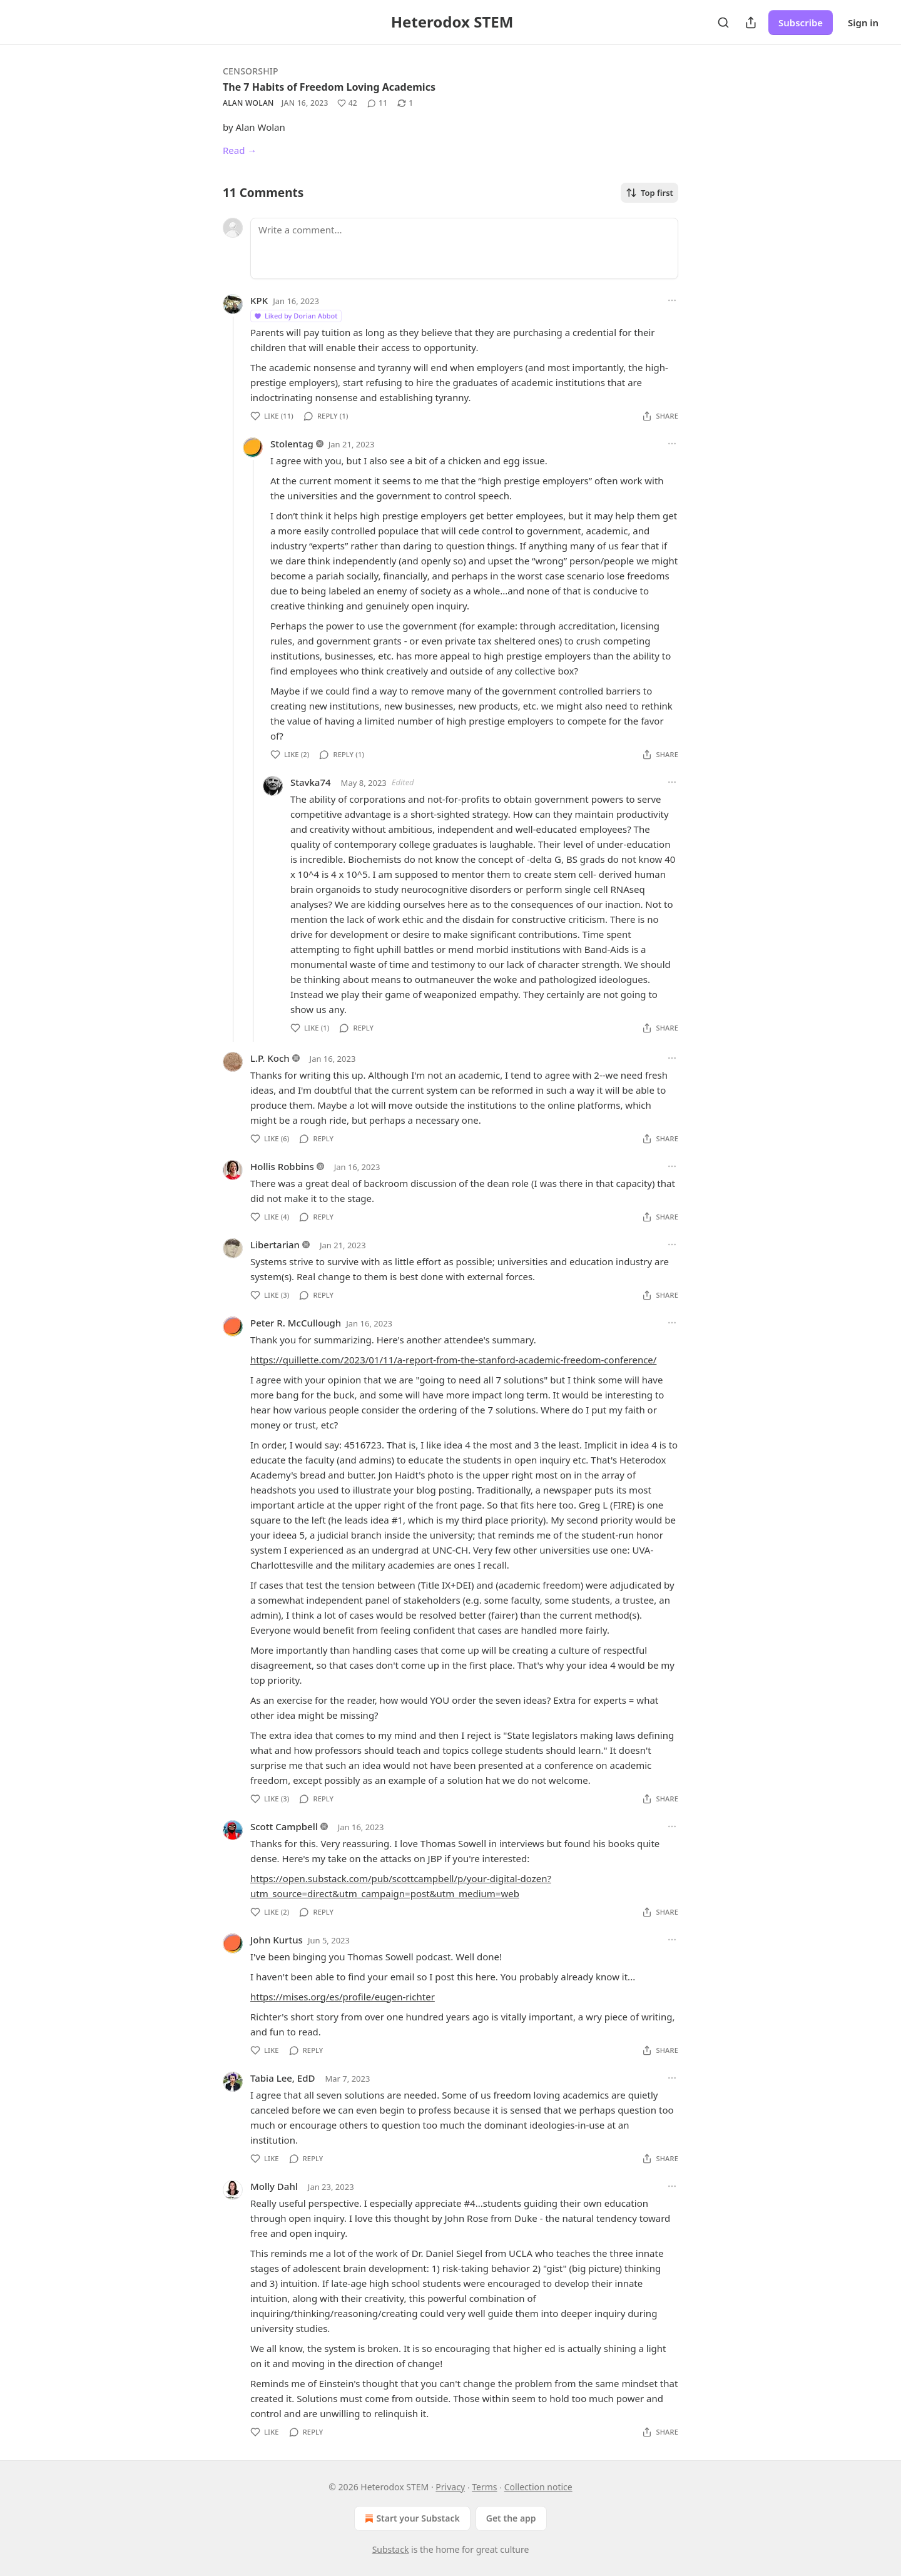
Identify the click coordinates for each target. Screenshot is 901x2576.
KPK (259, 300)
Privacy (450, 2487)
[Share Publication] (750, 22)
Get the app (511, 2518)
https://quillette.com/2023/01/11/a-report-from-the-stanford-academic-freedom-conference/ (453, 1359)
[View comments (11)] (377, 103)
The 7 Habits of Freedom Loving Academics (329, 87)
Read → (240, 150)
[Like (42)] (347, 103)
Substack (390, 2549)
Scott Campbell (284, 1826)
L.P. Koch (270, 1058)
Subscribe (800, 22)
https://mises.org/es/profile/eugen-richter (342, 1996)
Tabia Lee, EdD (282, 2078)
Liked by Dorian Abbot (295, 315)
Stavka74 (310, 782)
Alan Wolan (248, 103)
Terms (484, 2487)
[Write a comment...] (464, 248)
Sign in (863, 22)
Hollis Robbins (282, 1166)
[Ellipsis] (672, 300)
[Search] (723, 22)
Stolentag (291, 443)
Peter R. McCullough (295, 1322)
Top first (649, 192)
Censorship (250, 71)
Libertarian (275, 1244)
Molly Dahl (274, 2186)
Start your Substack (410, 2518)
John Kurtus (276, 1939)
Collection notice (538, 2487)
